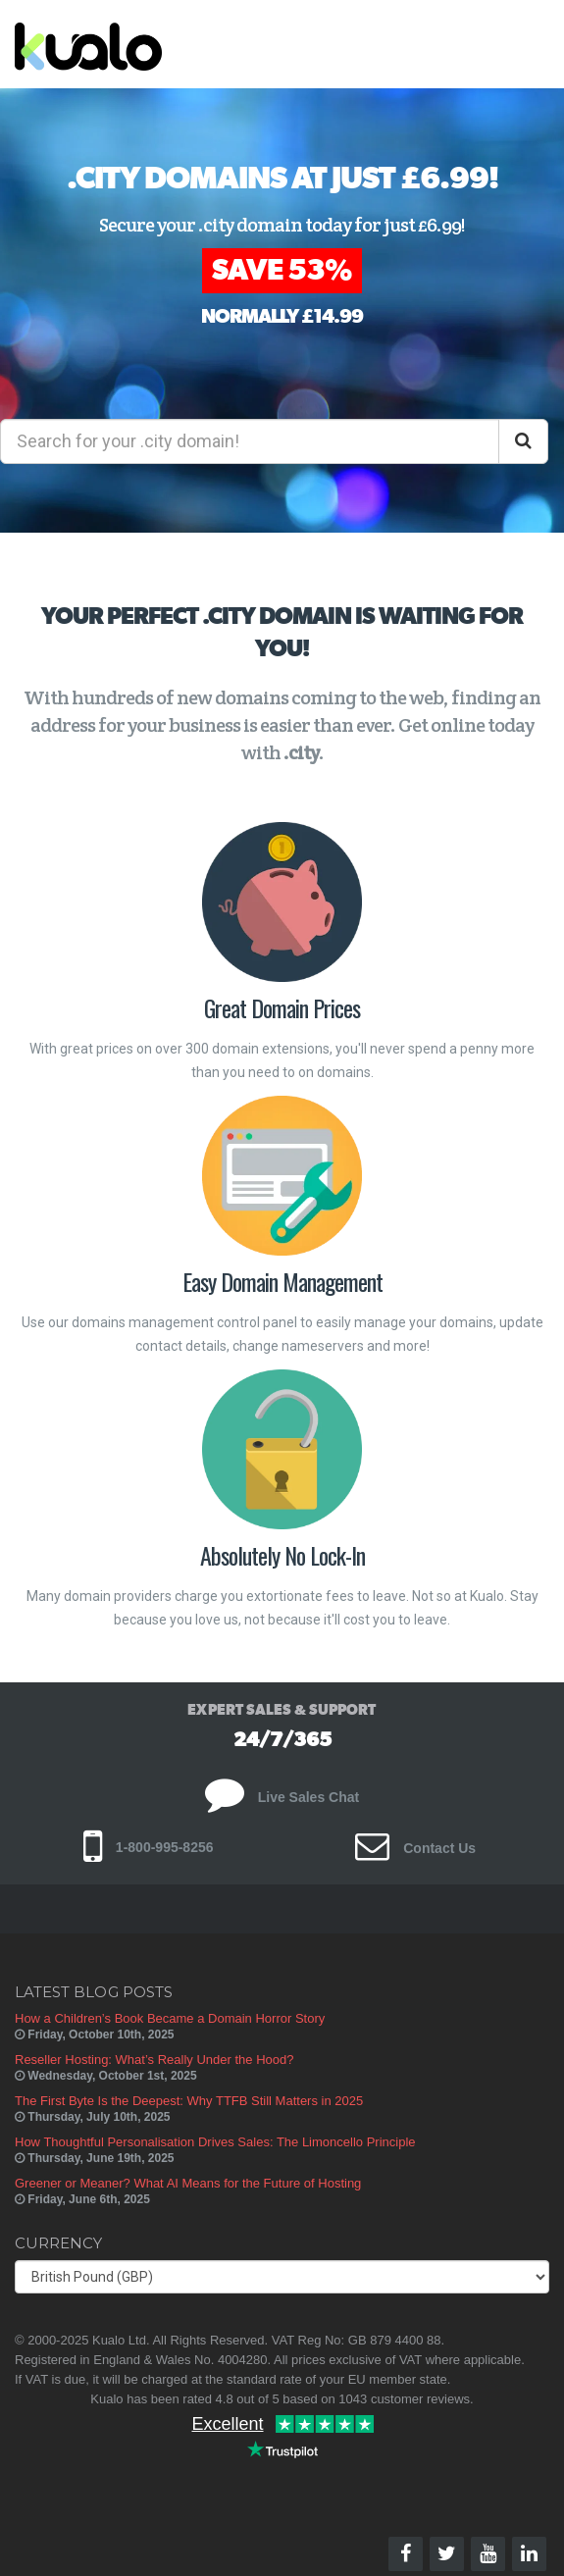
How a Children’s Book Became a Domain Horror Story (170, 2018)
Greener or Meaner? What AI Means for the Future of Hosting (188, 2183)
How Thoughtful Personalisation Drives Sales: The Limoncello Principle (215, 2142)
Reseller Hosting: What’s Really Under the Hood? (154, 2059)
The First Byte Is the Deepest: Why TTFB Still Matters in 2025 (189, 2100)
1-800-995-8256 (148, 1847)
